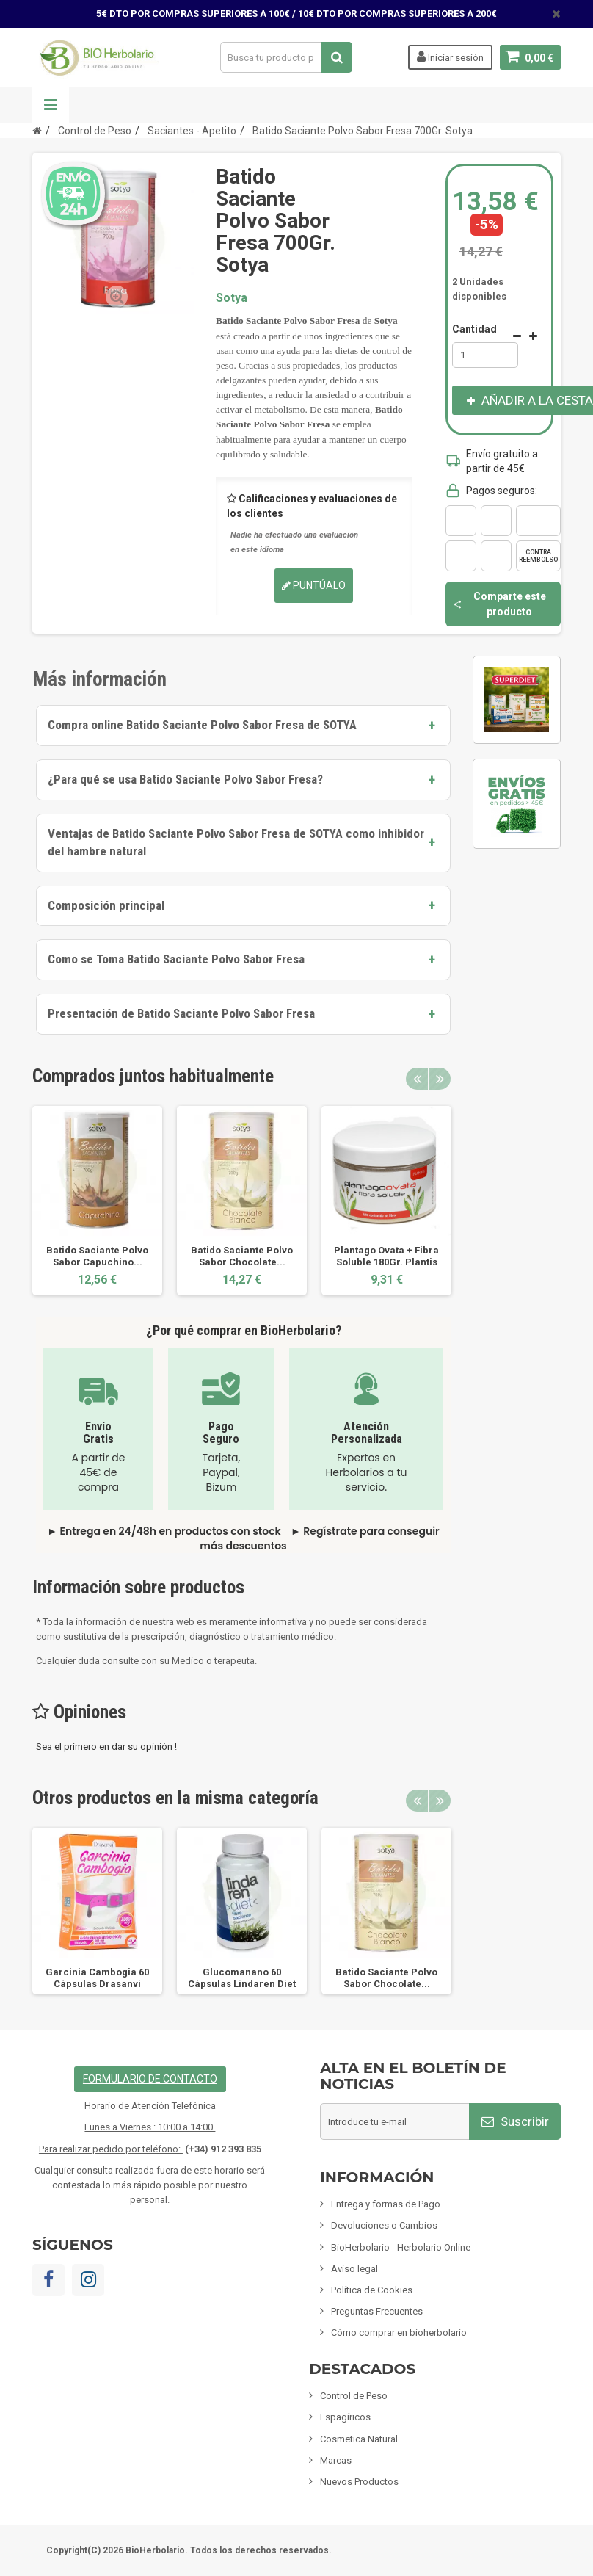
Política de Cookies (371, 2289)
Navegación (50, 105)
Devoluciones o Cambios (384, 2225)
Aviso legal (354, 2268)
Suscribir (515, 2121)
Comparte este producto (499, 603)
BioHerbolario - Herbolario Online (400, 2247)
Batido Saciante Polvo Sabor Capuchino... (97, 1256)
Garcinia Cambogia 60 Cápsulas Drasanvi (97, 1978)
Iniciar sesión (450, 56)
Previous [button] (417, 1079)
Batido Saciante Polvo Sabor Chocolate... (242, 1256)
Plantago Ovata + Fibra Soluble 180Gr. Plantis (386, 1256)
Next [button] (440, 1079)
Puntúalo (314, 585)
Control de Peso (354, 2395)
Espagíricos (345, 2417)
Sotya (231, 298)
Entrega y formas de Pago (385, 2204)
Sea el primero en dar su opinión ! (106, 1746)
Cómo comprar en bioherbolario (399, 2332)
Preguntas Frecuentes (377, 2311)
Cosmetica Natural (359, 2439)
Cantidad (474, 329)
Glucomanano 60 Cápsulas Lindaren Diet (242, 1978)
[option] (97, 1200)
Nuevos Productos (359, 2481)
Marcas (336, 2460)
